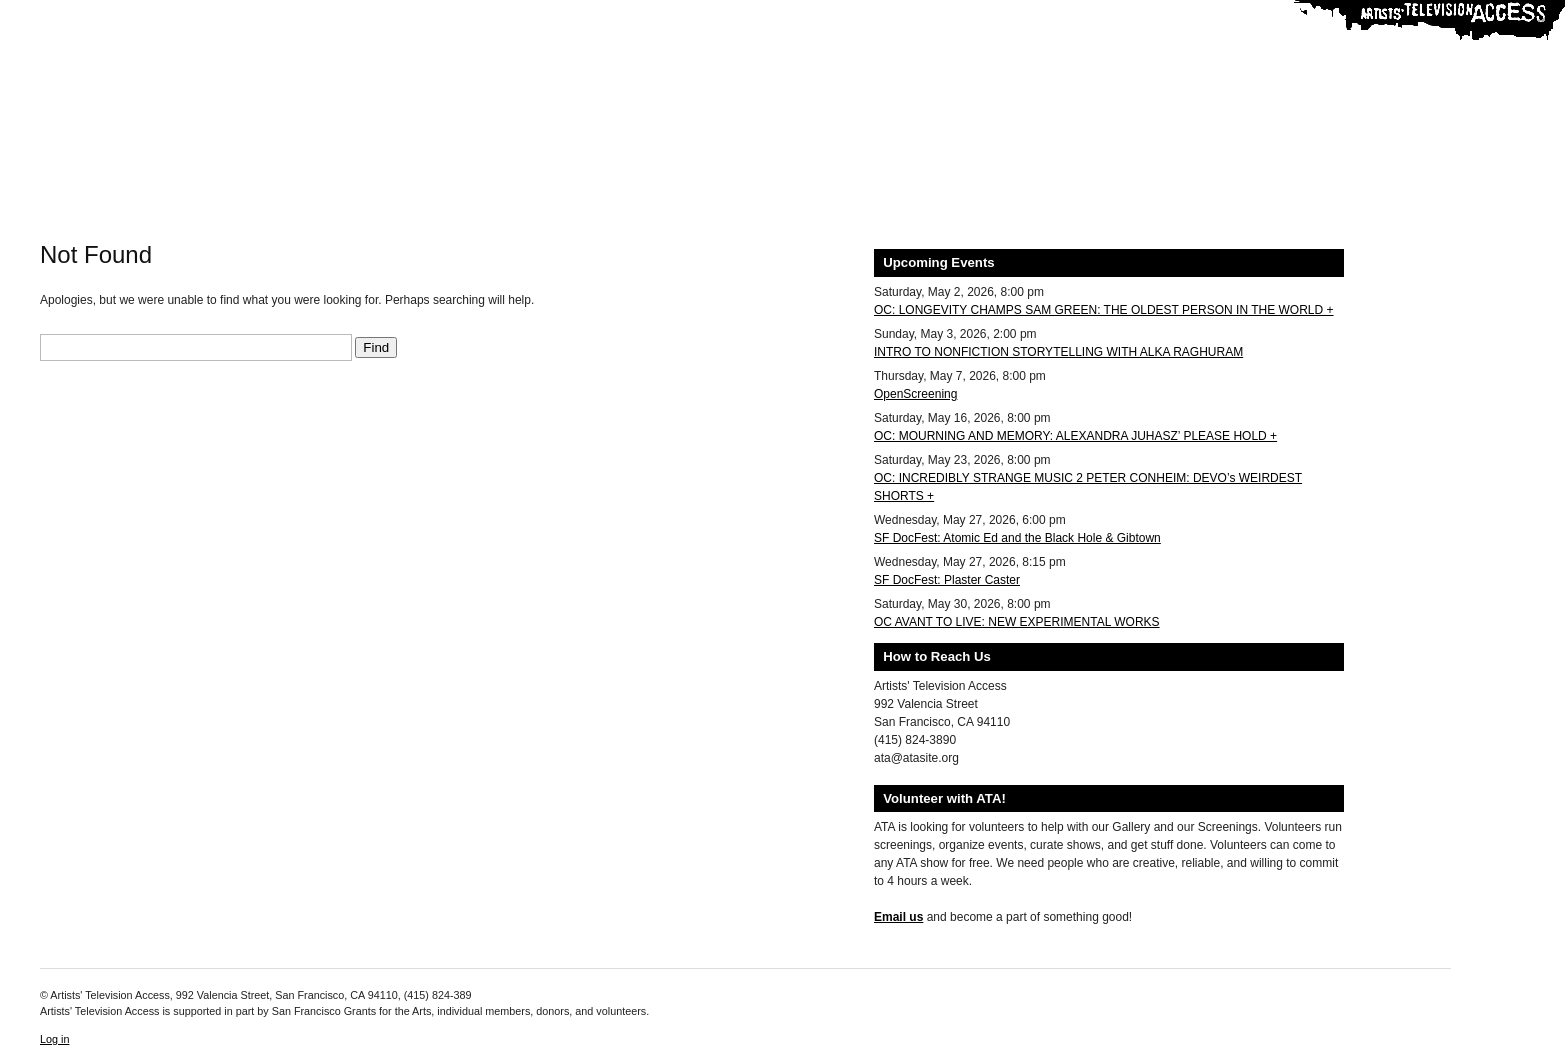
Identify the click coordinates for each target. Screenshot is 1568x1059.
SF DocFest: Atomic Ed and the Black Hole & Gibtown (1017, 538)
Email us (898, 917)
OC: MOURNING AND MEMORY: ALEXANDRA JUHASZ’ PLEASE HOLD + (1075, 436)
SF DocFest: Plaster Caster (947, 580)
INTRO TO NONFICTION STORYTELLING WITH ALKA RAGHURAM (1058, 352)
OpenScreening (915, 394)
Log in (54, 1039)
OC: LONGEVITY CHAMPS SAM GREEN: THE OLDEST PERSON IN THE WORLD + (1104, 310)
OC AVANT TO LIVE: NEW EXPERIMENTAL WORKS (1017, 622)
